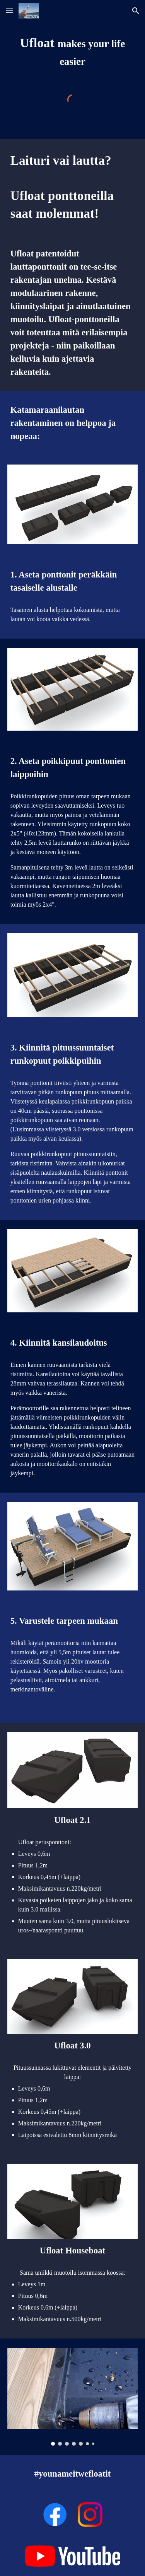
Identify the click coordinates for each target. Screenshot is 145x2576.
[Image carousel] (72, 2397)
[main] (72, 52)
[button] (9, 10)
